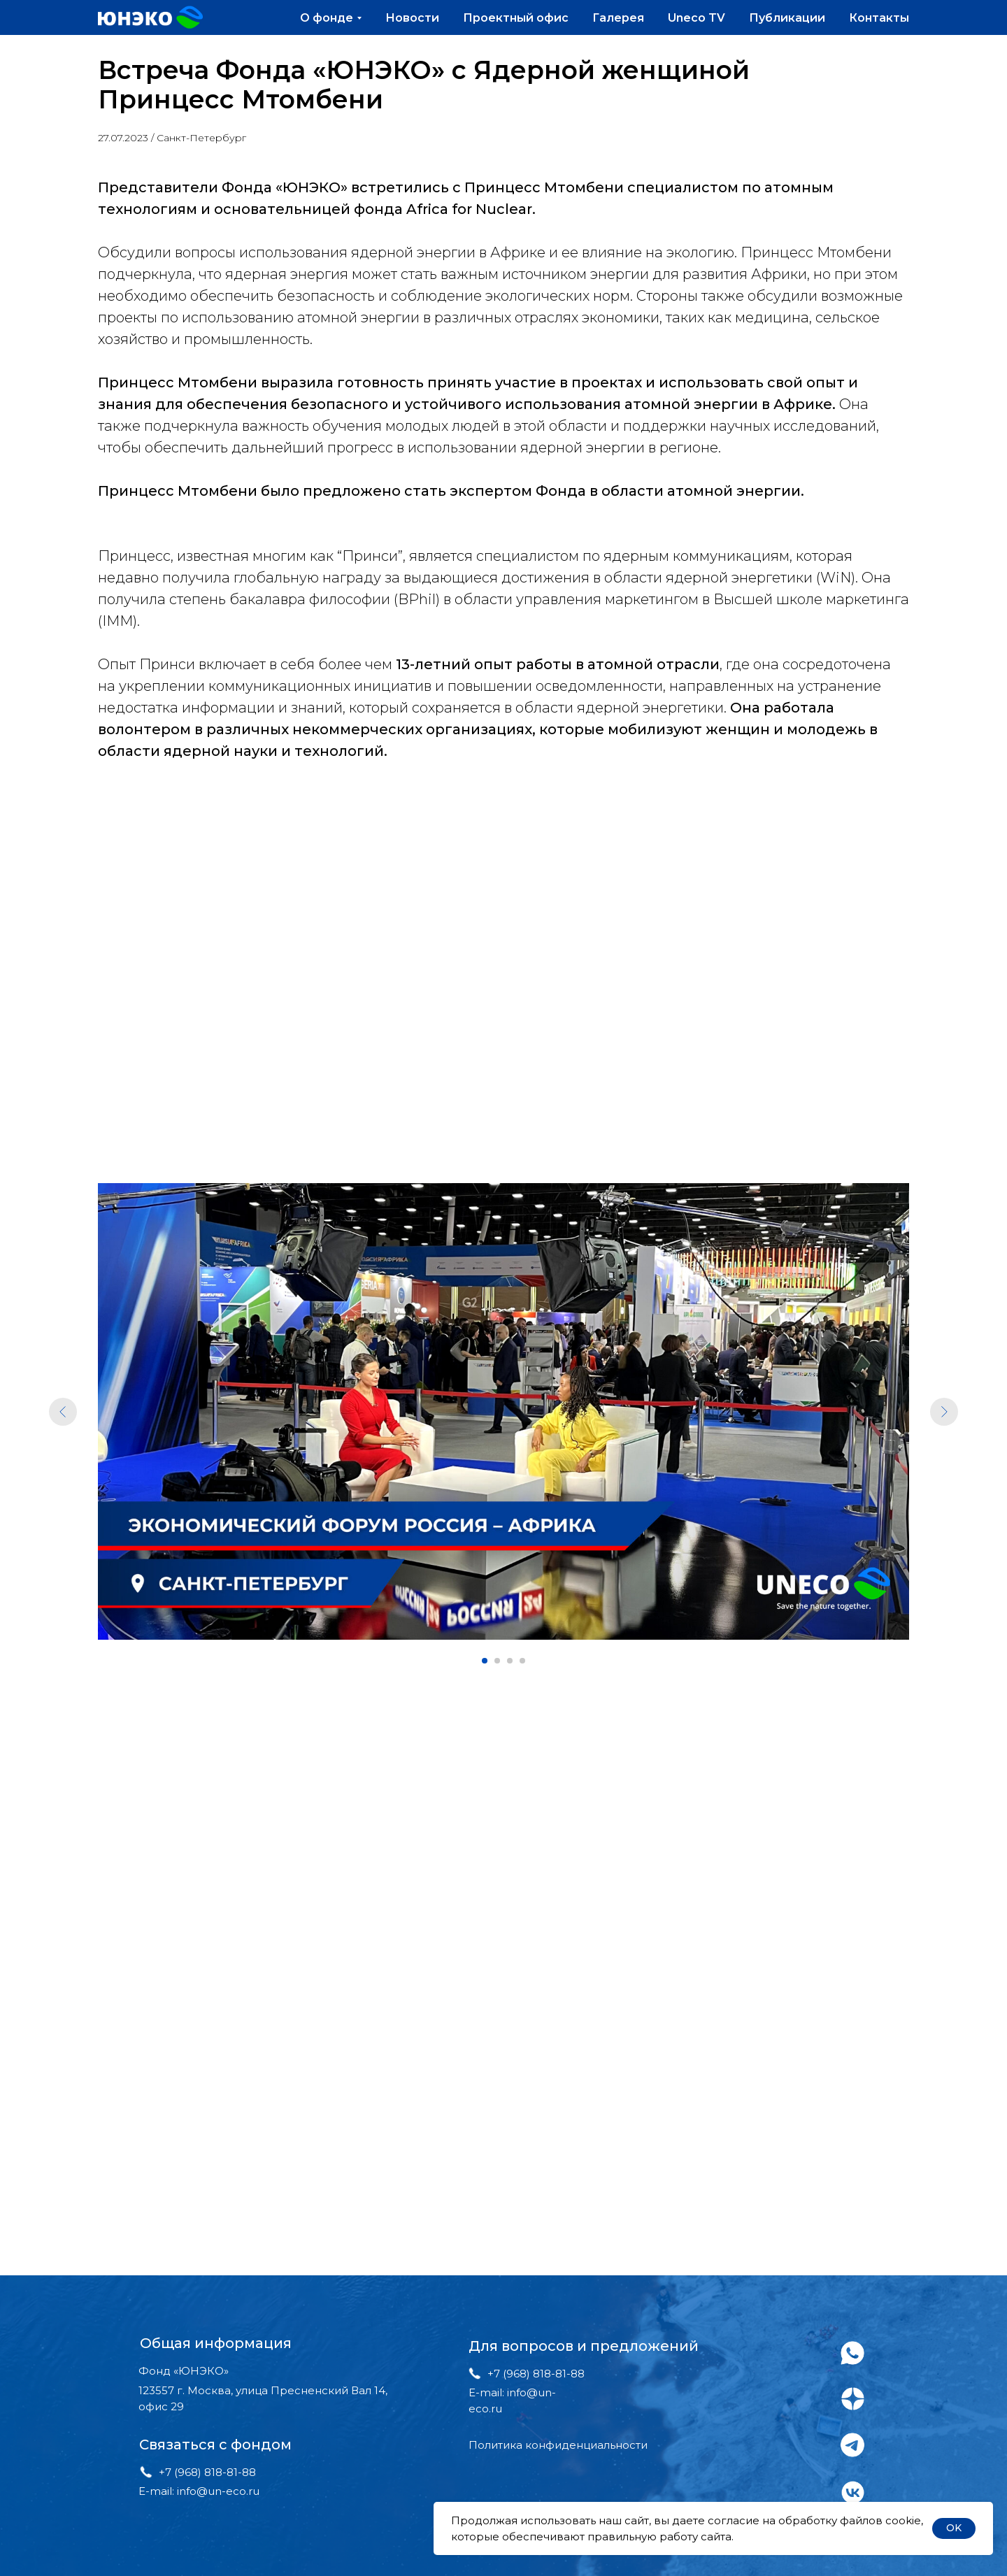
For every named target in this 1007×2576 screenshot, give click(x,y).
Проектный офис (516, 17)
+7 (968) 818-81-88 (207, 2472)
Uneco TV (696, 17)
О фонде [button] (326, 17)
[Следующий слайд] (944, 1412)
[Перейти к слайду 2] (497, 1660)
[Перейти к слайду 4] (522, 1660)
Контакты (879, 17)
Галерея (618, 17)
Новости (412, 17)
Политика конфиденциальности (558, 2445)
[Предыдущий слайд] (63, 1412)
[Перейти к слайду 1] (484, 1660)
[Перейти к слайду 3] (510, 1660)
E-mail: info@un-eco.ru (198, 2491)
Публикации (787, 17)
